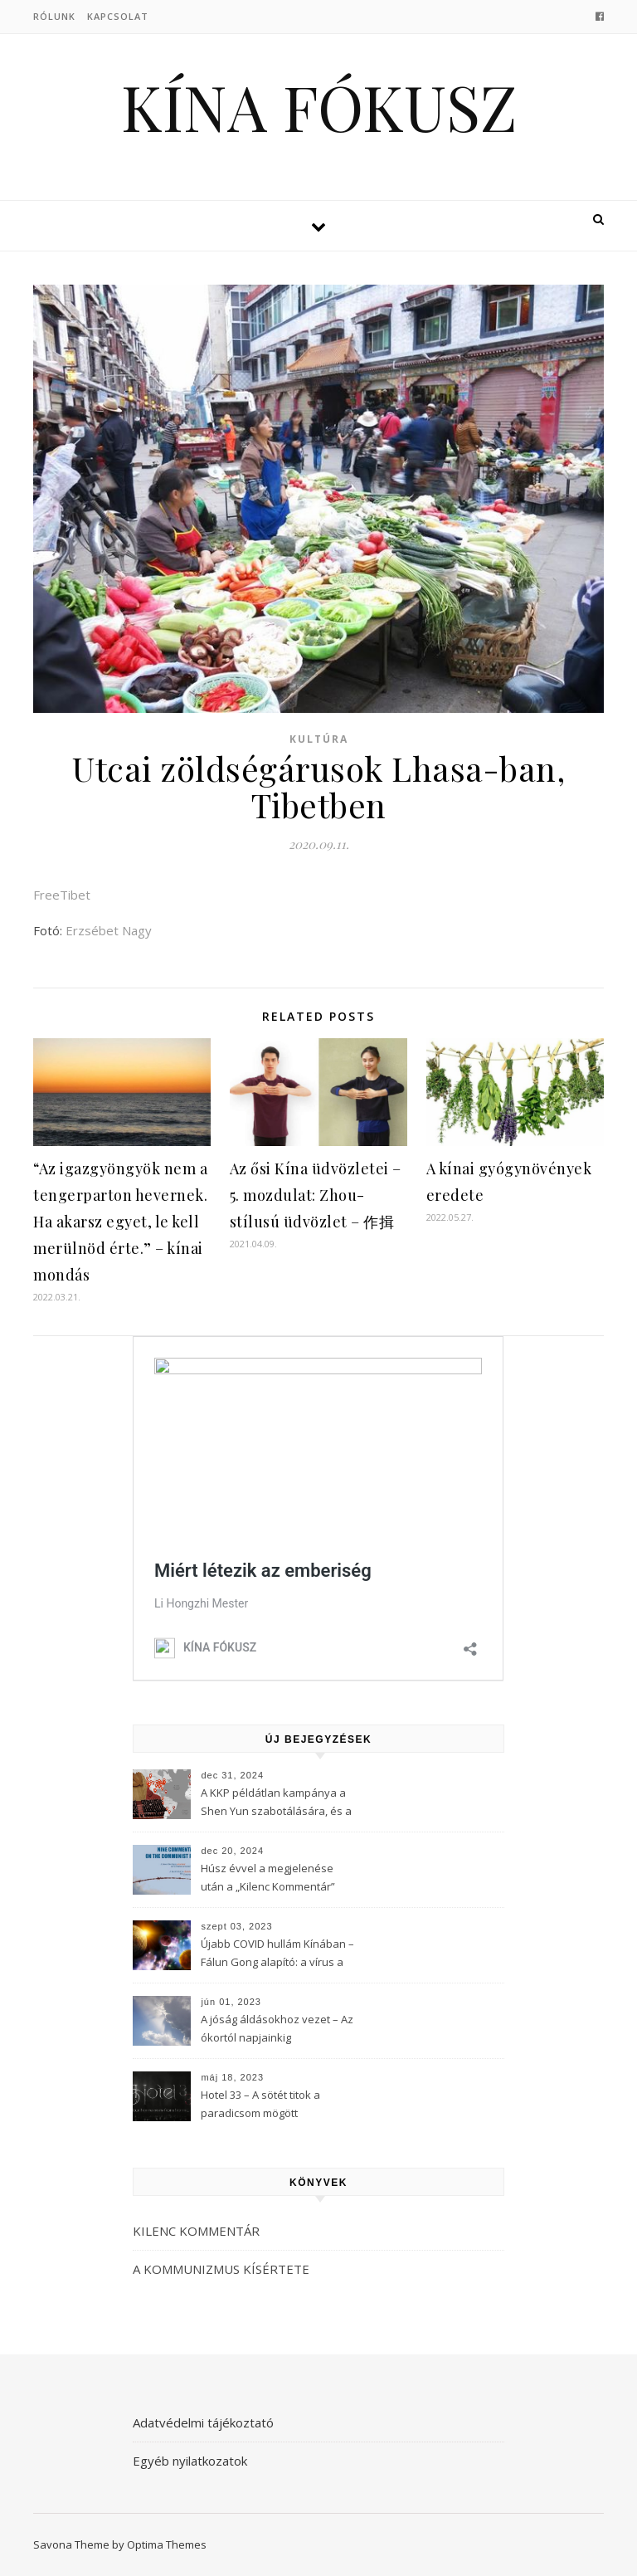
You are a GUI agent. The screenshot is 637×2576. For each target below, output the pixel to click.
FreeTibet (61, 894)
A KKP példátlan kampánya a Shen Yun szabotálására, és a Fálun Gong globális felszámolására (276, 1803)
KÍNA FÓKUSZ (319, 107)
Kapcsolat (117, 16)
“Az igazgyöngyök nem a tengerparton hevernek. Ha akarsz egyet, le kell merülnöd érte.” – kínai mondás (120, 1222)
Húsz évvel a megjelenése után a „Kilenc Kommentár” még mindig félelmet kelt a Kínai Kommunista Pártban (268, 1879)
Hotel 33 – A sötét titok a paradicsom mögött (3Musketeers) (260, 2105)
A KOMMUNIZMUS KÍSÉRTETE (221, 2269)
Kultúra (318, 739)
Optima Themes (167, 2544)
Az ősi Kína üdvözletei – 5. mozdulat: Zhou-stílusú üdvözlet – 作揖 (315, 1195)
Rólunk (54, 16)
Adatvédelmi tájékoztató (203, 2422)
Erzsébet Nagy (109, 930)
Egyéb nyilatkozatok (190, 2460)
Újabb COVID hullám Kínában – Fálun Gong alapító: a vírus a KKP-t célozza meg (277, 1954)
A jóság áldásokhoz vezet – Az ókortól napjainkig (277, 2028)
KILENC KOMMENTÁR (196, 2230)
